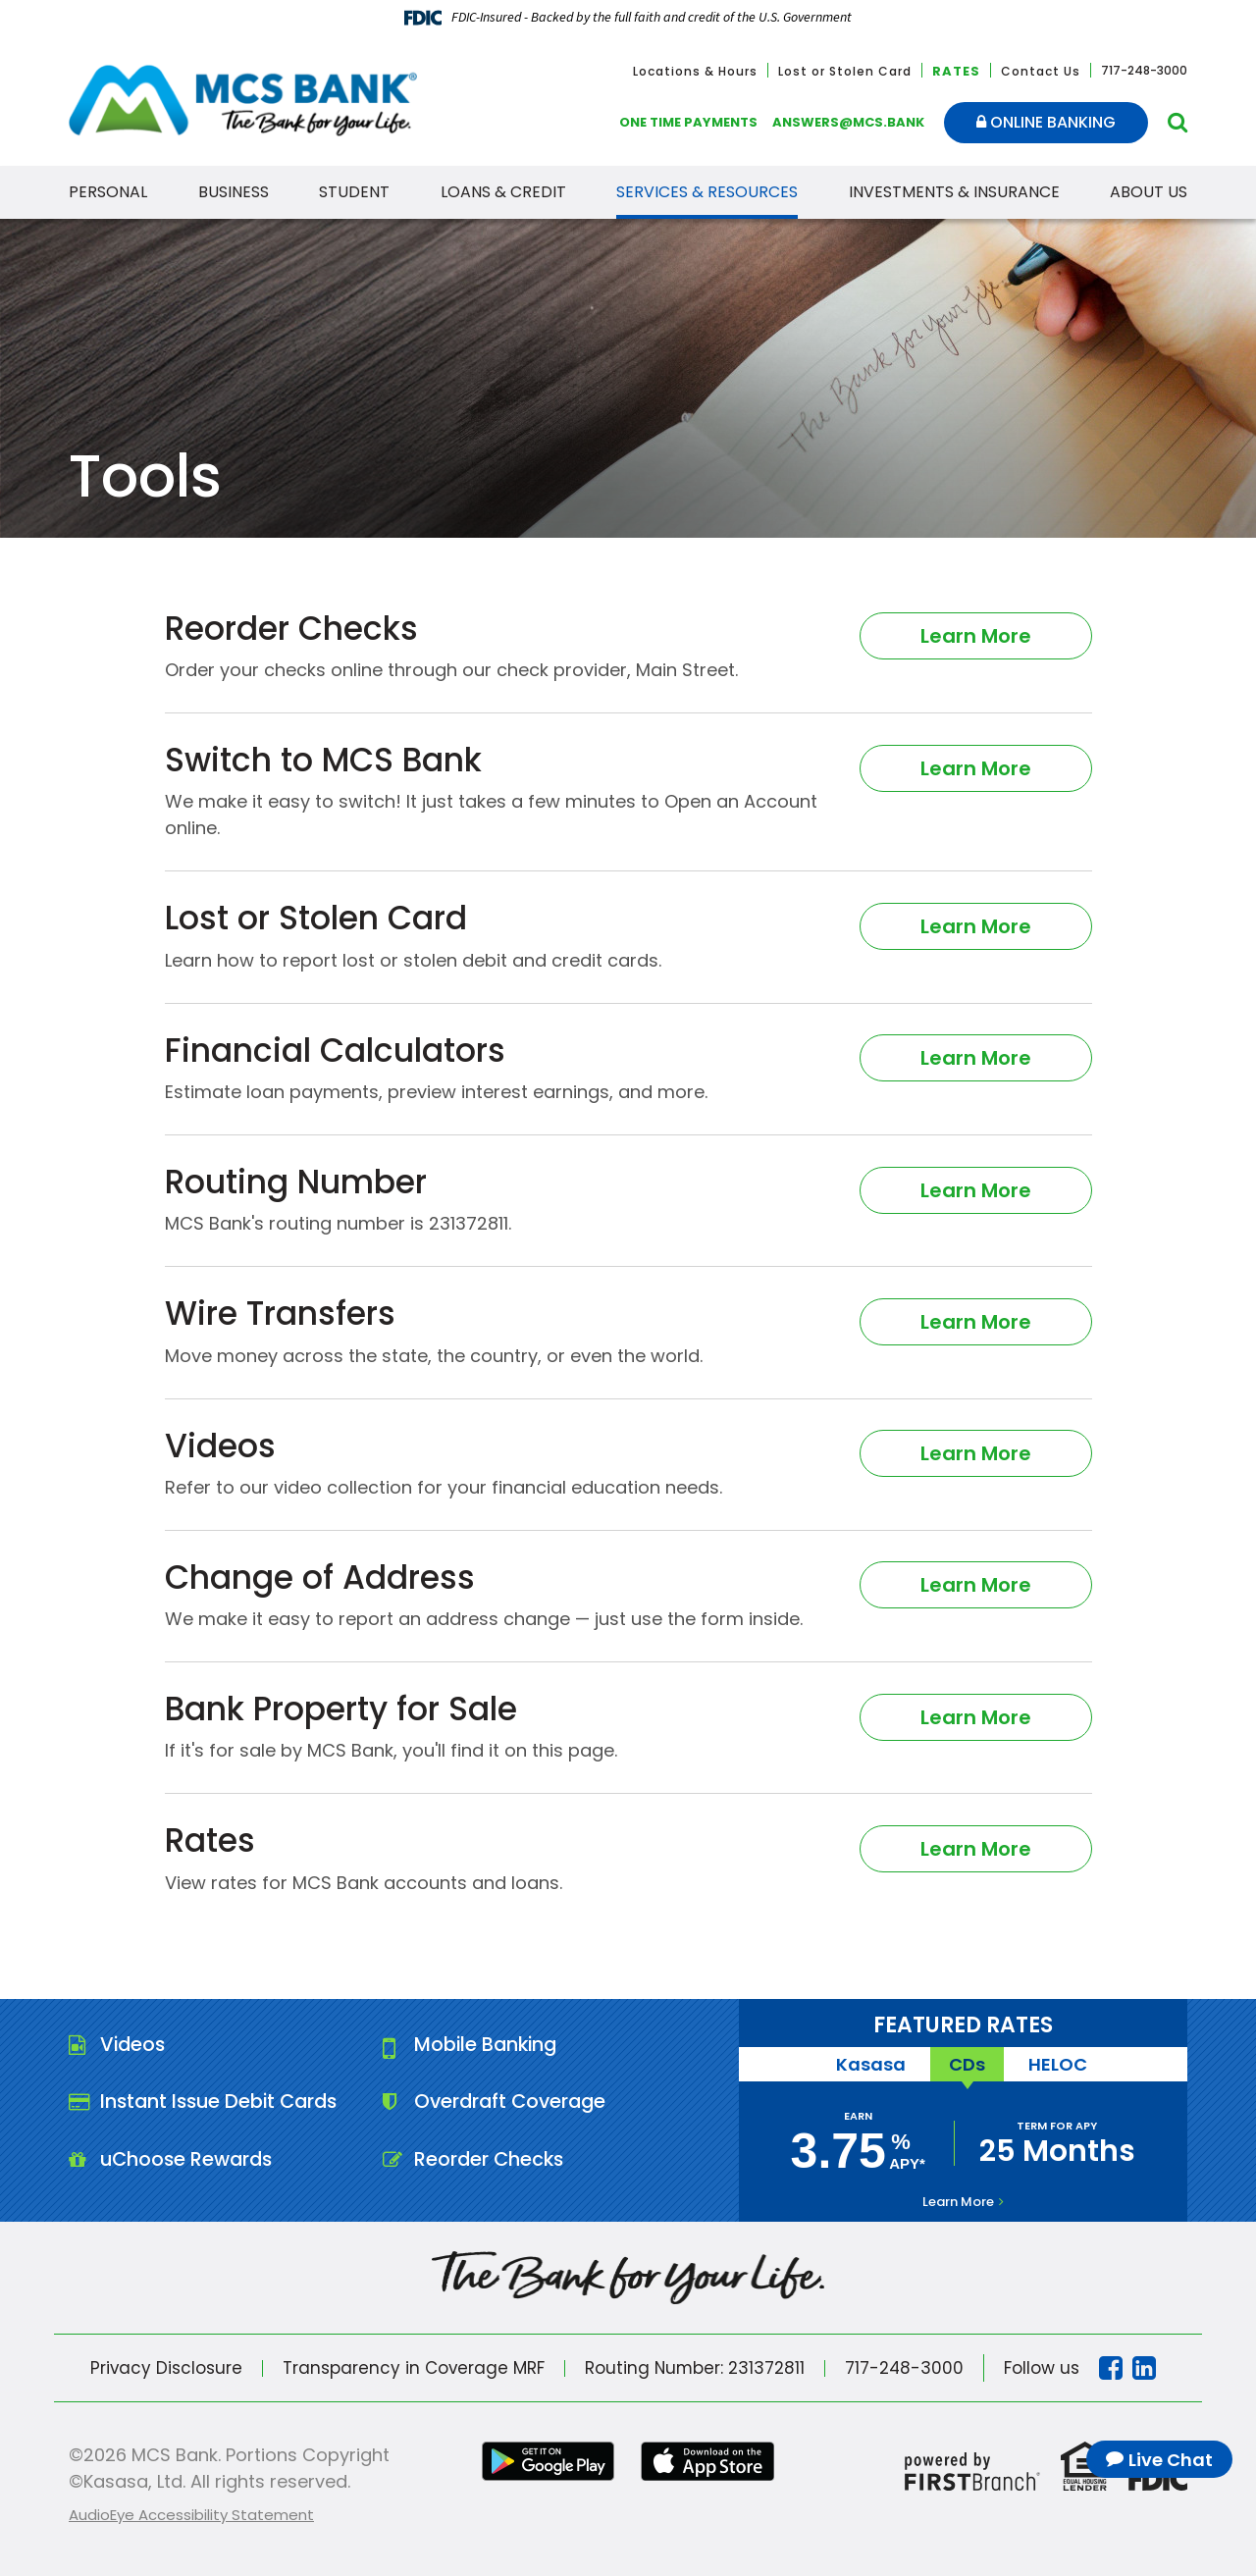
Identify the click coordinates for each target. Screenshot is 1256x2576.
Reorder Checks (490, 2161)
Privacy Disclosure (164, 2368)
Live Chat (1170, 2459)
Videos (134, 2045)
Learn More (975, 635)
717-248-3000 (907, 2368)
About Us (1148, 192)
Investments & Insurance (954, 192)
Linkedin (1147, 2368)
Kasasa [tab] (869, 2064)
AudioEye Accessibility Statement (191, 2514)
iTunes (709, 2461)
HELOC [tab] (1059, 2064)
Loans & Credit (503, 192)
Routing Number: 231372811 (696, 2368)
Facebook (1113, 2368)
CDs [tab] (967, 2064)
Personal (108, 192)
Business (233, 192)
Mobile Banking (488, 2045)
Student (354, 192)
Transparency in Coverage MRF (413, 2368)
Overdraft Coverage (513, 2103)
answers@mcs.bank (848, 122)
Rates (956, 71)
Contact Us (1040, 71)
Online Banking (1046, 122)
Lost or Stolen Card (845, 71)
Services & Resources (707, 192)
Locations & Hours (695, 71)
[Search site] (1177, 122)
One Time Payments (688, 122)
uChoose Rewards (189, 2161)
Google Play (546, 2461)
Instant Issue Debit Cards (223, 2103)
